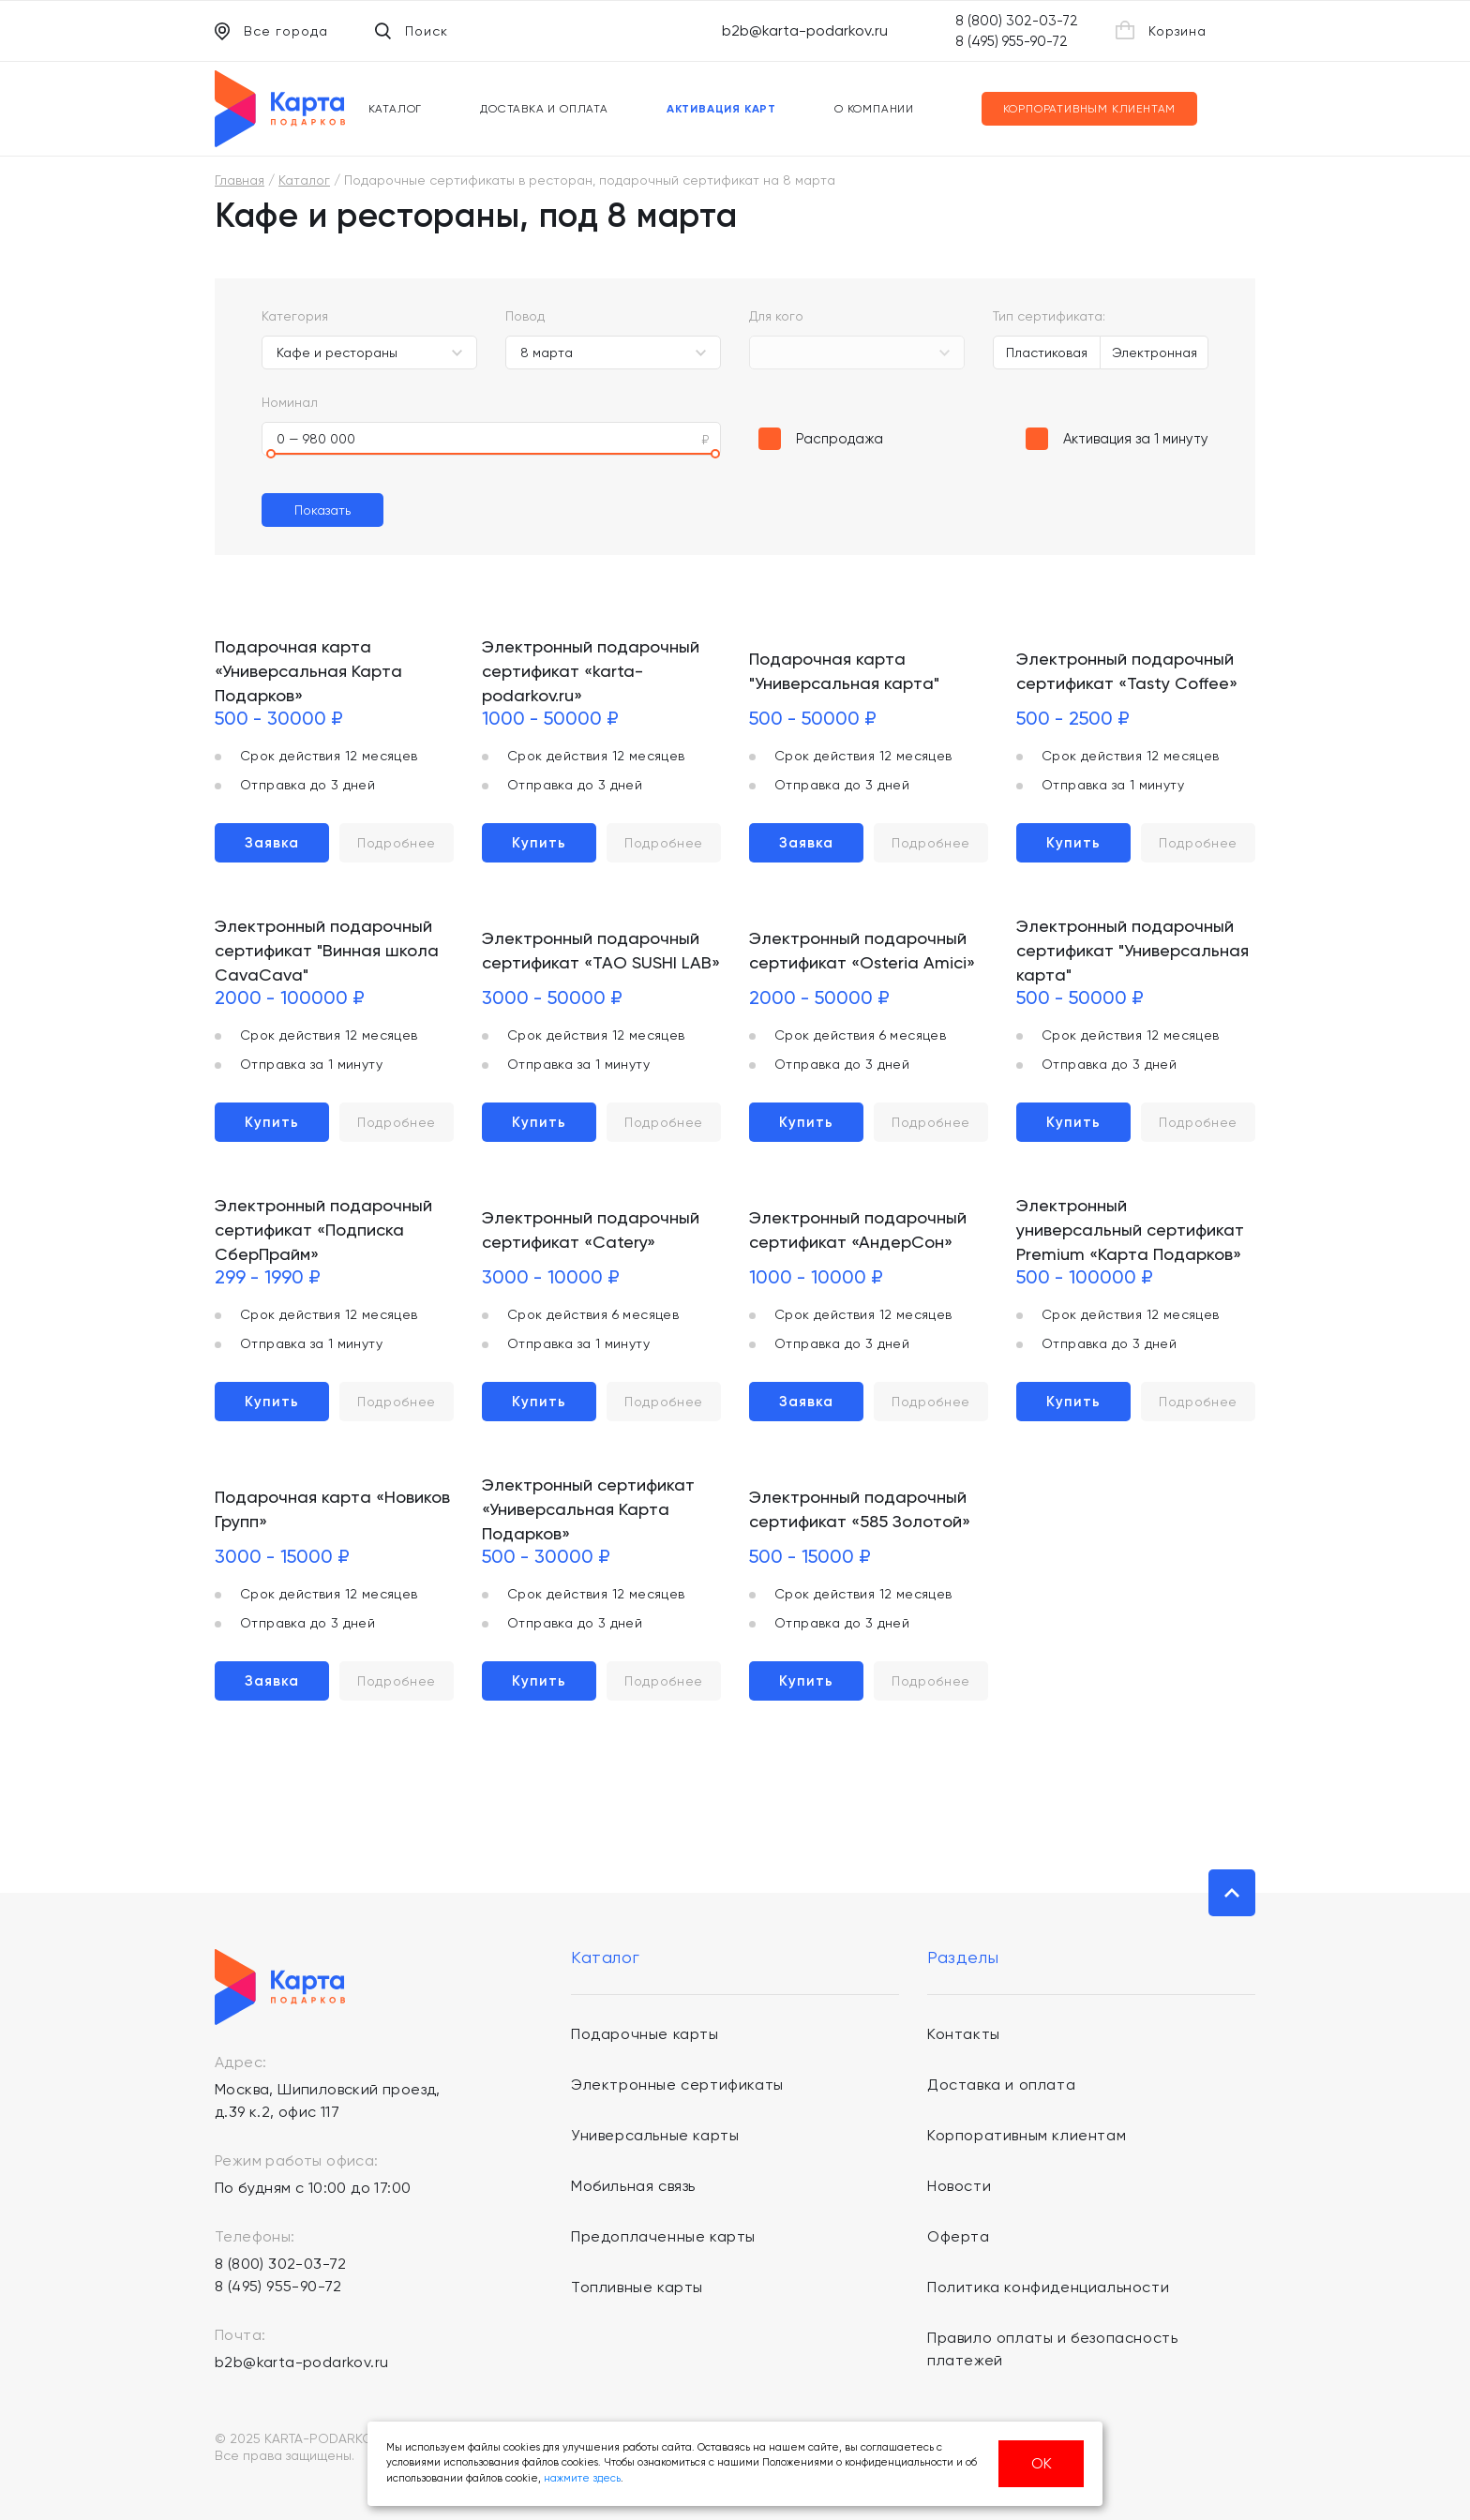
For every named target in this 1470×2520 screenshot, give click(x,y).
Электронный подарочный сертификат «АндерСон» (858, 1230)
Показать (322, 510)
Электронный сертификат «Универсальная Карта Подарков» (588, 1509)
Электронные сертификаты (677, 2084)
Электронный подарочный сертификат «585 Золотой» (859, 1509)
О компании (874, 108)
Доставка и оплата (544, 108)
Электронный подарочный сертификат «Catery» (590, 1230)
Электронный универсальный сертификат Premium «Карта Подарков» (1130, 1229)
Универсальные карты (655, 2135)
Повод (525, 315)
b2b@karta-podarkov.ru (805, 30)
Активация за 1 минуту (1135, 438)
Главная (239, 180)
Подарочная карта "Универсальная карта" (844, 671)
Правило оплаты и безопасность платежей (1052, 2349)
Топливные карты (637, 2287)
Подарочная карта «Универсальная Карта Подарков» (308, 671)
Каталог (395, 108)
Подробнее (396, 842)
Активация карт (721, 108)
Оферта (958, 2236)
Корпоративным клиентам (1090, 108)
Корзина (1161, 30)
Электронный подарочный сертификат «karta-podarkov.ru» (590, 671)
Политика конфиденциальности (1048, 2287)
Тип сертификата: (1049, 315)
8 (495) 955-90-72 (1011, 41)
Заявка (272, 842)
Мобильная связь (633, 2186)
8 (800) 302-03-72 (1016, 20)
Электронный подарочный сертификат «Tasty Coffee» (1127, 671)
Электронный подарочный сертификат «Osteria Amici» (862, 950)
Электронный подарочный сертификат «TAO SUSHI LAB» (601, 950)
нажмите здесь (582, 2478)
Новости (959, 2186)
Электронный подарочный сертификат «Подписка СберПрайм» (323, 1229)
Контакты (963, 2034)
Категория (295, 315)
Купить (539, 842)
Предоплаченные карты (663, 2236)
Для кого (776, 315)
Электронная (1154, 352)
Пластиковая (1047, 352)
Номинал (290, 402)
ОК (1041, 2463)
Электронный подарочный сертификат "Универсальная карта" (1132, 950)
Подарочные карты (645, 2034)
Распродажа (839, 438)
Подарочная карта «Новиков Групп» (332, 1509)
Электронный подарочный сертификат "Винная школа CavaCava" (327, 950)
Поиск (411, 30)
